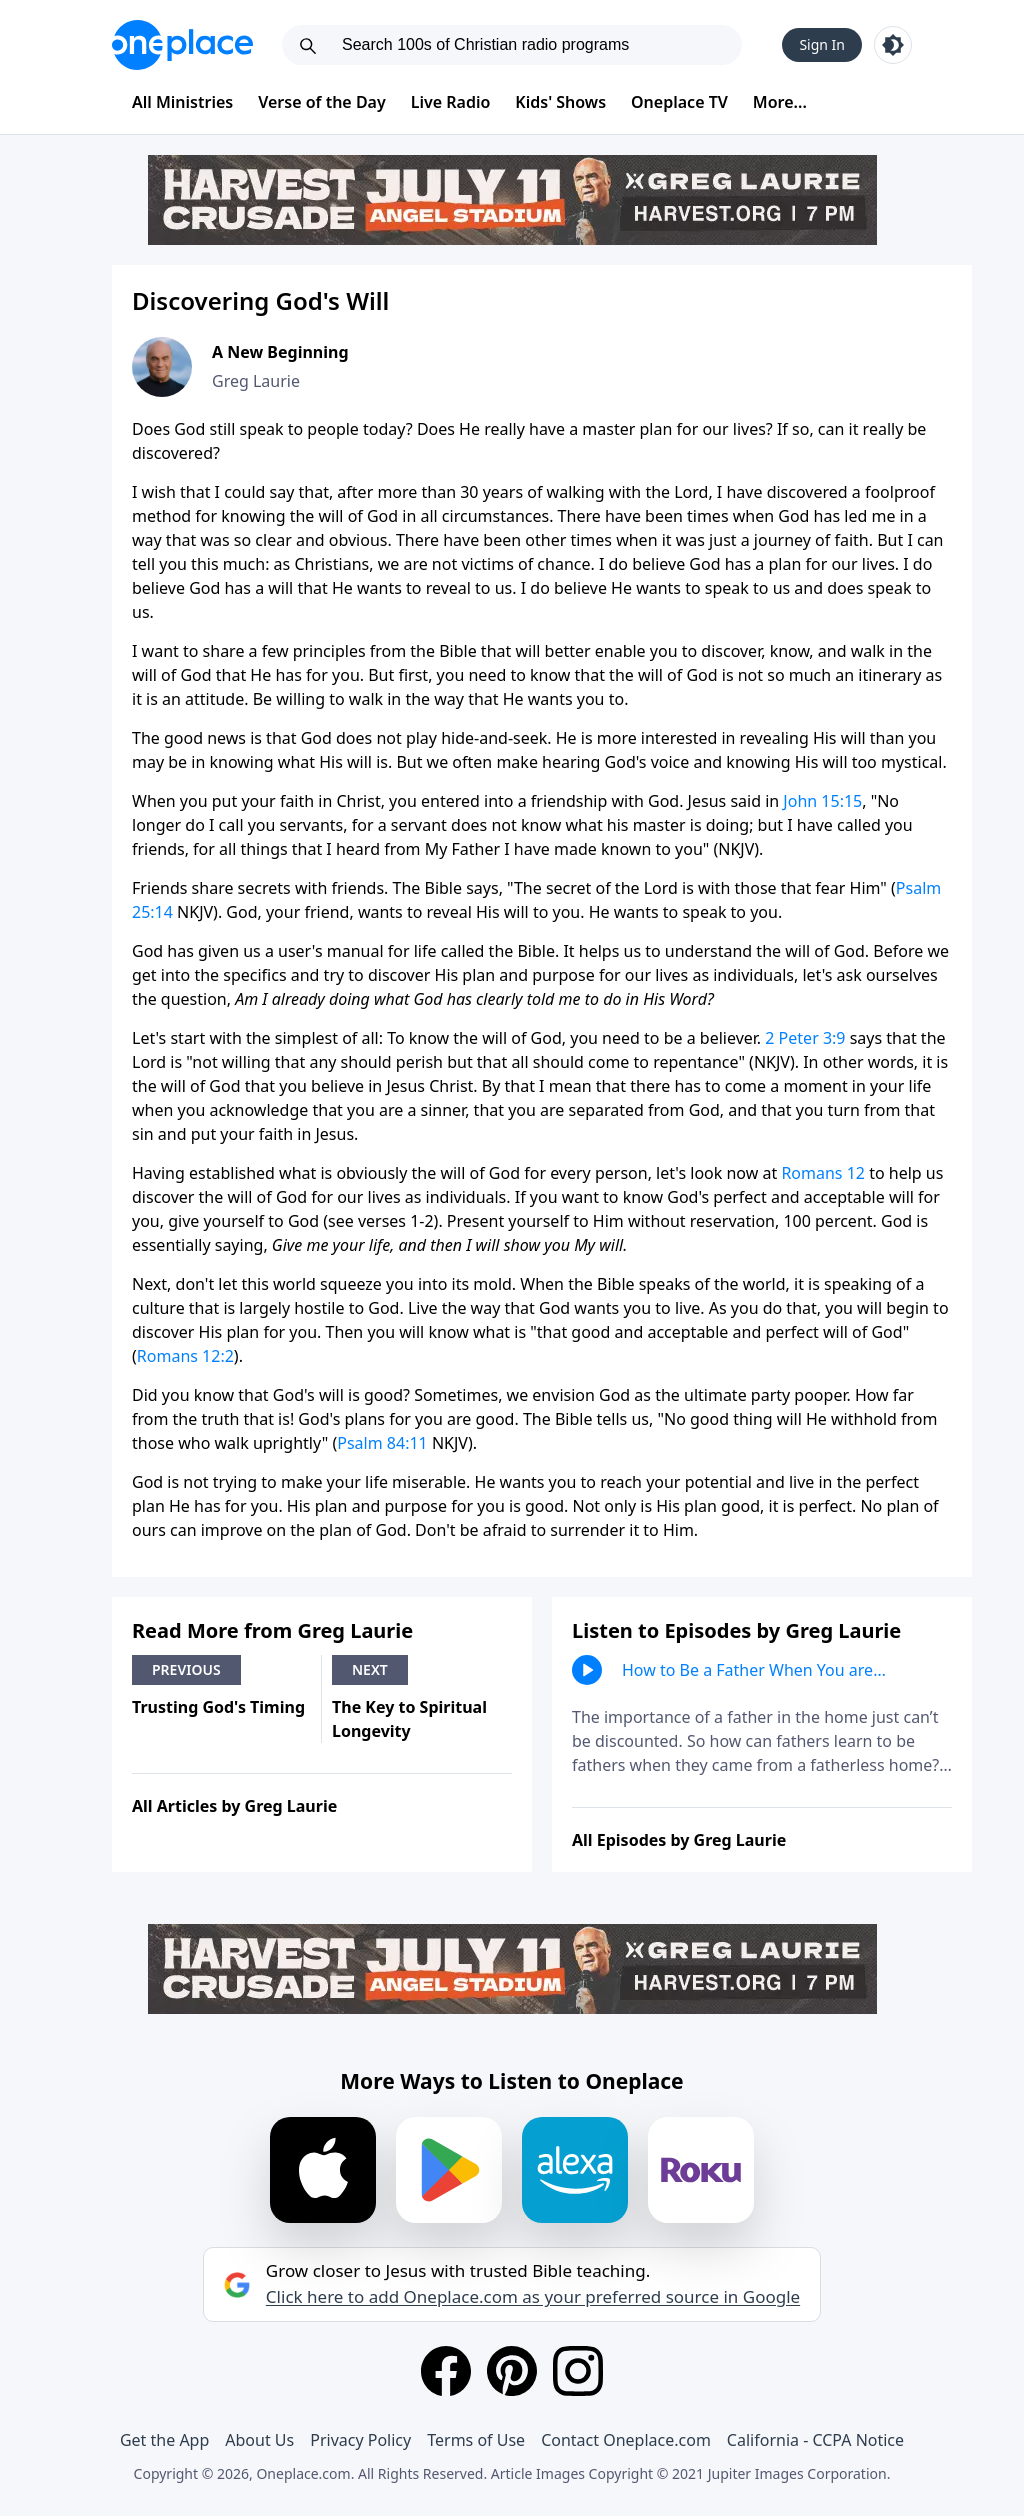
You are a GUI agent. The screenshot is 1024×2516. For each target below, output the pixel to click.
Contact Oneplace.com (626, 2440)
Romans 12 (823, 1173)
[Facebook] (446, 2371)
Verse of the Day (322, 102)
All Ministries (182, 102)
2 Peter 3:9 (805, 1038)
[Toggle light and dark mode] (893, 45)
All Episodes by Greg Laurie (679, 1840)
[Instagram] (578, 2371)
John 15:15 (822, 801)
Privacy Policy (360, 2440)
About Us (259, 2440)
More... (780, 102)
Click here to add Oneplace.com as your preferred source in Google (533, 2297)
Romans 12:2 (185, 1356)
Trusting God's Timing (218, 1707)
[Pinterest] (512, 2371)
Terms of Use (476, 2440)
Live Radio (451, 102)
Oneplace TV (679, 102)
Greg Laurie (256, 381)
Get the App (164, 2440)
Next (370, 1669)
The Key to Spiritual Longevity (409, 1719)
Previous (186, 1669)
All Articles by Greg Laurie (234, 1806)
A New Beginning (280, 352)
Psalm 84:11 (382, 1443)
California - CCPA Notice (815, 2440)
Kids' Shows (560, 102)
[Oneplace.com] (182, 45)
